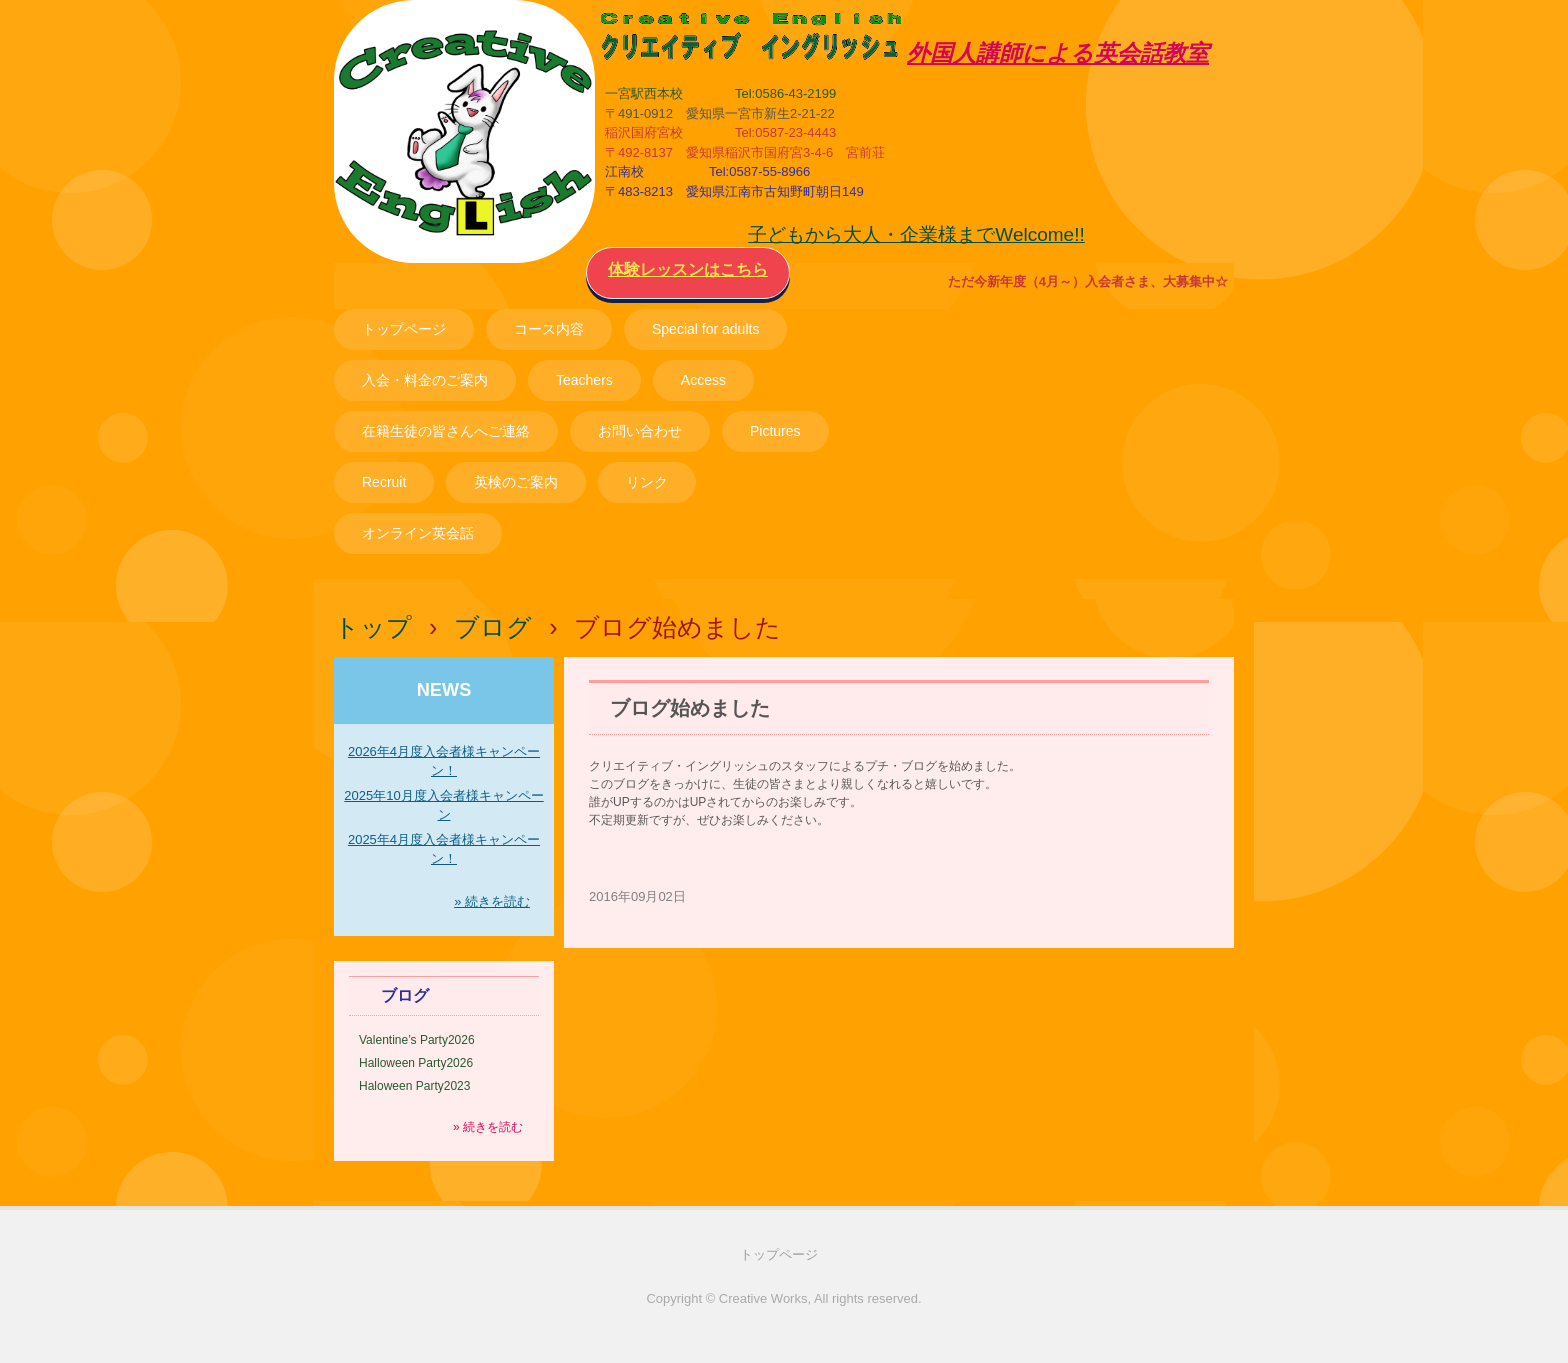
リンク (647, 482)
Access (703, 380)
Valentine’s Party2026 (417, 1040)
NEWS (444, 690)
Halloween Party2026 (416, 1063)
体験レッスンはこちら (688, 269)
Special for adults (705, 329)
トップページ (404, 329)
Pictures (775, 431)
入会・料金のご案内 (425, 380)
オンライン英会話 (418, 533)
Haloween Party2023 (414, 1086)
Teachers (584, 380)
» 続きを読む (492, 901)
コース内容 (549, 329)
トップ (373, 627)
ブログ (493, 627)
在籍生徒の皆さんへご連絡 (446, 431)
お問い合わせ (640, 431)
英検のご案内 (516, 482)
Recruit (384, 482)
